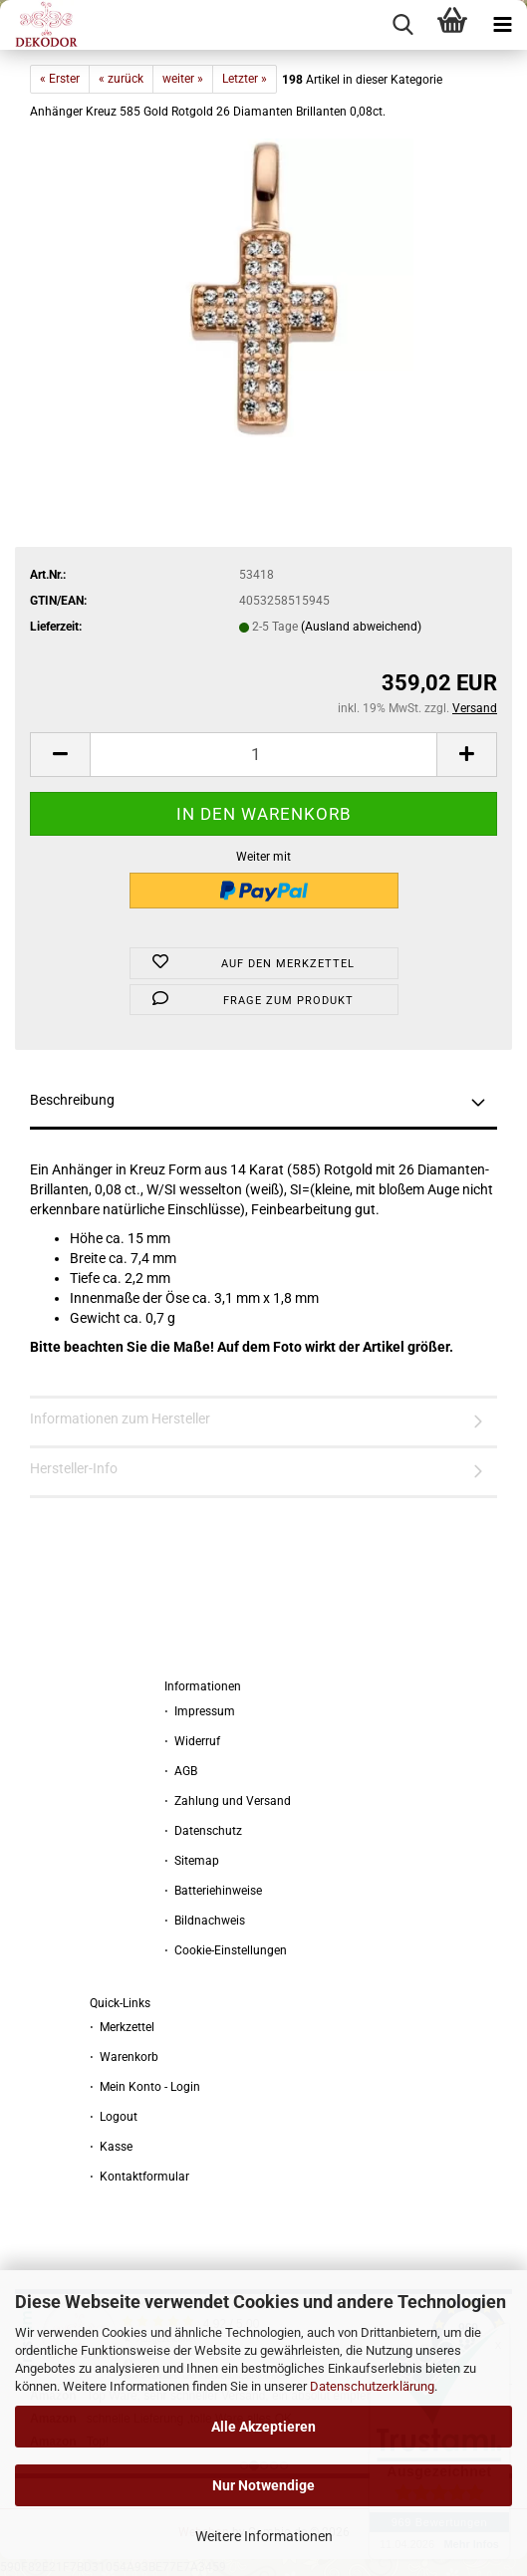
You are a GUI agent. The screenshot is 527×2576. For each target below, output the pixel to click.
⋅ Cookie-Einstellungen (225, 1950)
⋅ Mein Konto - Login (145, 2087)
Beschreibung (72, 1100)
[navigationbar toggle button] (502, 25)
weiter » (182, 79)
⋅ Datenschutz (203, 1831)
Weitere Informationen (264, 2536)
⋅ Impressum (199, 1711)
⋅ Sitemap (191, 1861)
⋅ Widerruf (192, 1741)
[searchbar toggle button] (402, 25)
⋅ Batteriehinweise (213, 1891)
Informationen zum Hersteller (120, 1418)
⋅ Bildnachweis (204, 1921)
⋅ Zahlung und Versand (227, 1801)
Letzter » (244, 79)
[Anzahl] (263, 754)
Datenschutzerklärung (372, 2386)
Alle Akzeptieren (263, 2427)
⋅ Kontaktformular (139, 2177)
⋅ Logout (113, 2117)
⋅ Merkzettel (122, 2027)
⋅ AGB (180, 1771)
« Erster (60, 79)
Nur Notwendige (263, 2485)
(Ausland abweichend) (361, 627)
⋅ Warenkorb (124, 2057)
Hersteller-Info (74, 1468)
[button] (60, 754)
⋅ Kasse (111, 2147)
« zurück (121, 79)
